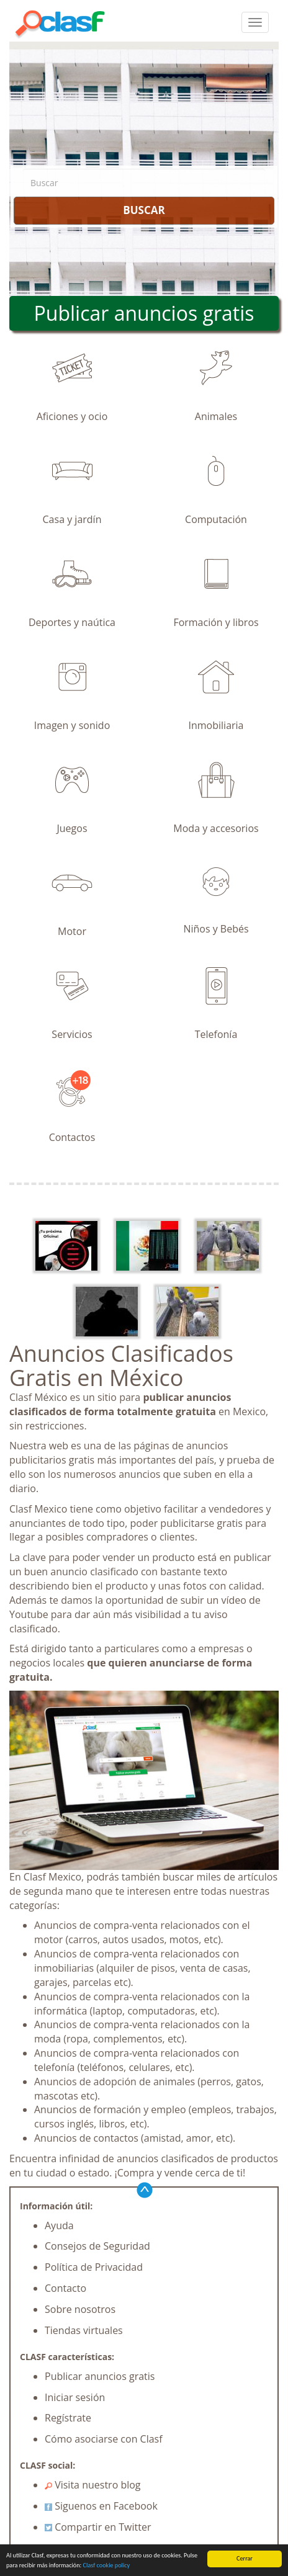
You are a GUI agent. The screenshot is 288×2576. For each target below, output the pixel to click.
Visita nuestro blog (93, 2485)
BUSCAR (143, 210)
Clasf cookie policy (106, 2565)
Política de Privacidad (94, 2267)
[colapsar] (255, 22)
